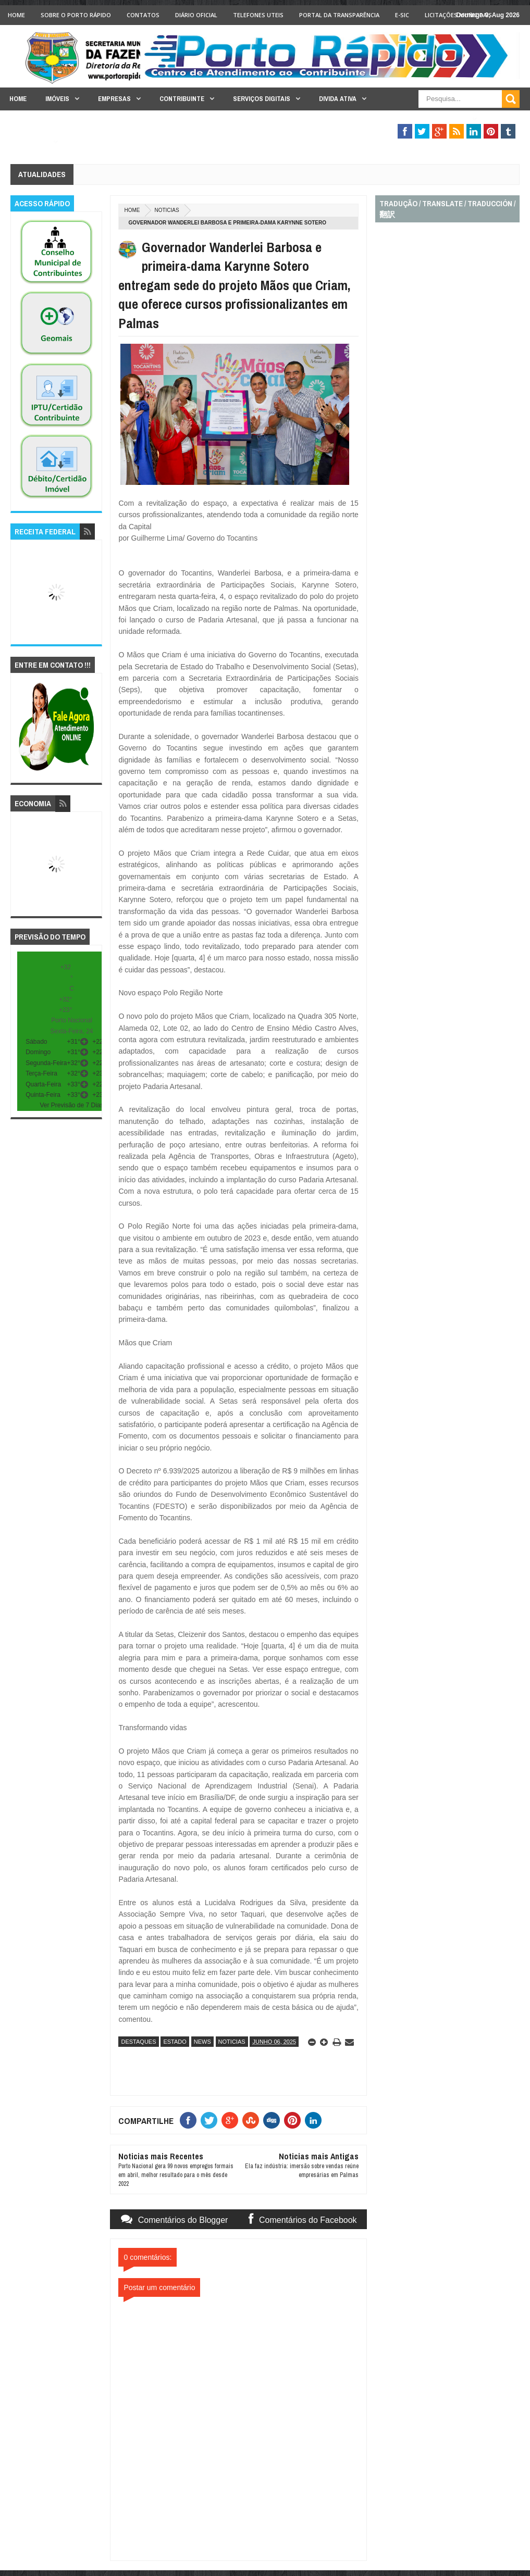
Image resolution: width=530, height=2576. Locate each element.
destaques (138, 2042)
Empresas (114, 98)
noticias (166, 210)
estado (174, 2042)
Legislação (28, 141)
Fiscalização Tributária (426, 119)
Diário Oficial (196, 15)
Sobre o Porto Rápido (76, 15)
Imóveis (57, 98)
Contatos (143, 15)
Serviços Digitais (261, 98)
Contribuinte (181, 98)
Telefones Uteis (258, 15)
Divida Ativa (337, 98)
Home (16, 15)
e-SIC (402, 15)
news (202, 2042)
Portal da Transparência (339, 15)
